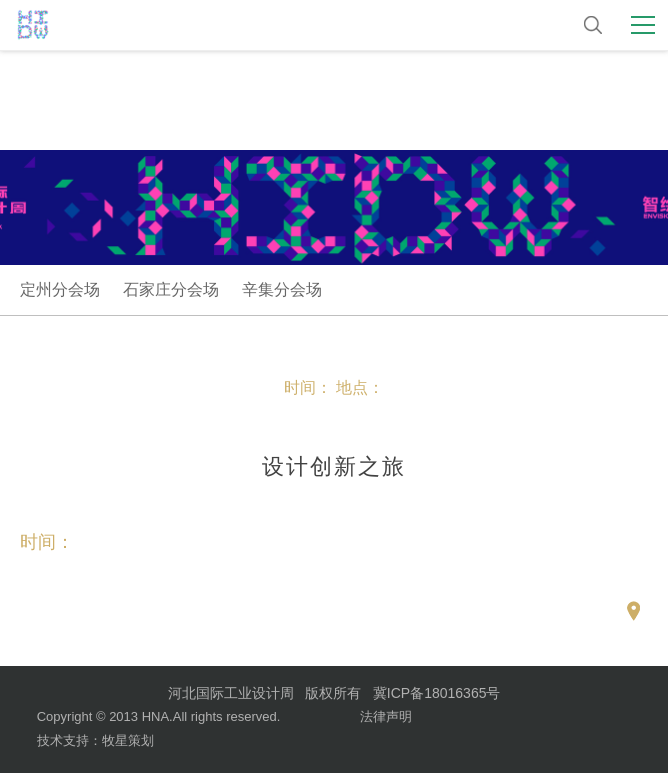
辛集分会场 (282, 289)
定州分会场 (60, 289)
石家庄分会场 (171, 289)
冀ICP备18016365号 (437, 693)
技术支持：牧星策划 (95, 740)
